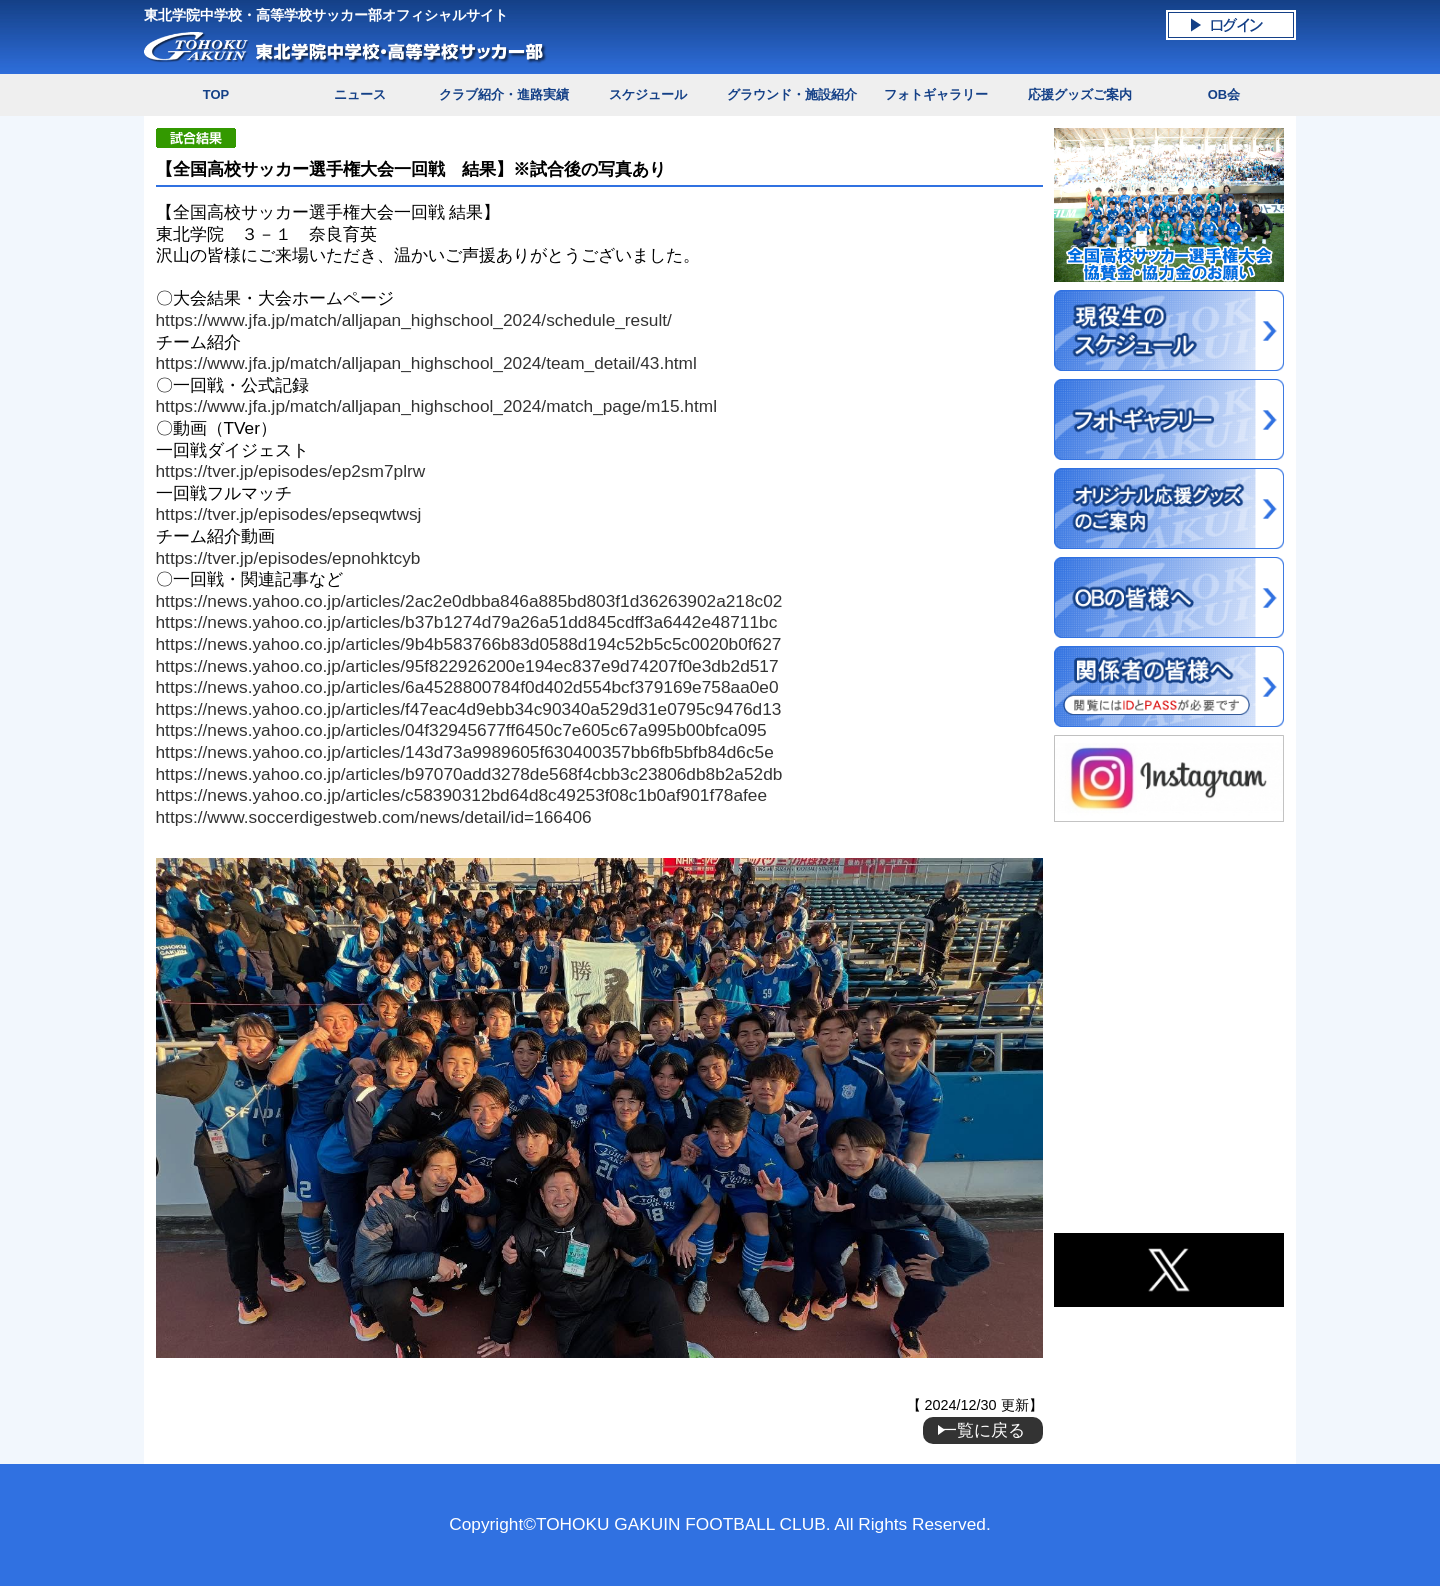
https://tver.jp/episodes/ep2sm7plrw (291, 471)
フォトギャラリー (936, 94)
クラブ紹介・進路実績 (504, 94)
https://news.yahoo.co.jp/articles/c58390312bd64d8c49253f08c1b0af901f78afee (461, 795)
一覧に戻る (982, 1430)
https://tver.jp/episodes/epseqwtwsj (289, 514)
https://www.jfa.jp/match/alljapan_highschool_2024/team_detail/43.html (426, 363)
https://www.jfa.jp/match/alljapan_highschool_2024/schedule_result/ (414, 320)
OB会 (1224, 94)
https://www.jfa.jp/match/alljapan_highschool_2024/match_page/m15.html (436, 406)
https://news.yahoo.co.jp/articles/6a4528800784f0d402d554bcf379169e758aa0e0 (467, 687)
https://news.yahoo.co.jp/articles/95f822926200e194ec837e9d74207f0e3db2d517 (467, 666)
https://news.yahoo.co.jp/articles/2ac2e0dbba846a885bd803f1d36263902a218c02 (469, 601)
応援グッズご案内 (1080, 94)
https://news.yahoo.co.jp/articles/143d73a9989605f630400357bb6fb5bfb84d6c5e (465, 752)
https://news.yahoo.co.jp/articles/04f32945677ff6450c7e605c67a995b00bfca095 (461, 730)
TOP (216, 94)
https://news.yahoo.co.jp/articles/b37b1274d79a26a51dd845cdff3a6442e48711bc (467, 622)
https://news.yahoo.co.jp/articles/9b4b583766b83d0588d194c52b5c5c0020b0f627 (469, 644)
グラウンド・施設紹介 (792, 94)
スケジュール (648, 94)
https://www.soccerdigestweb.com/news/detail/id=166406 (374, 817)
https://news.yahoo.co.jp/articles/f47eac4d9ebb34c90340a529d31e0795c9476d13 (469, 709)
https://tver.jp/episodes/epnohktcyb (288, 558)
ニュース (360, 94)
